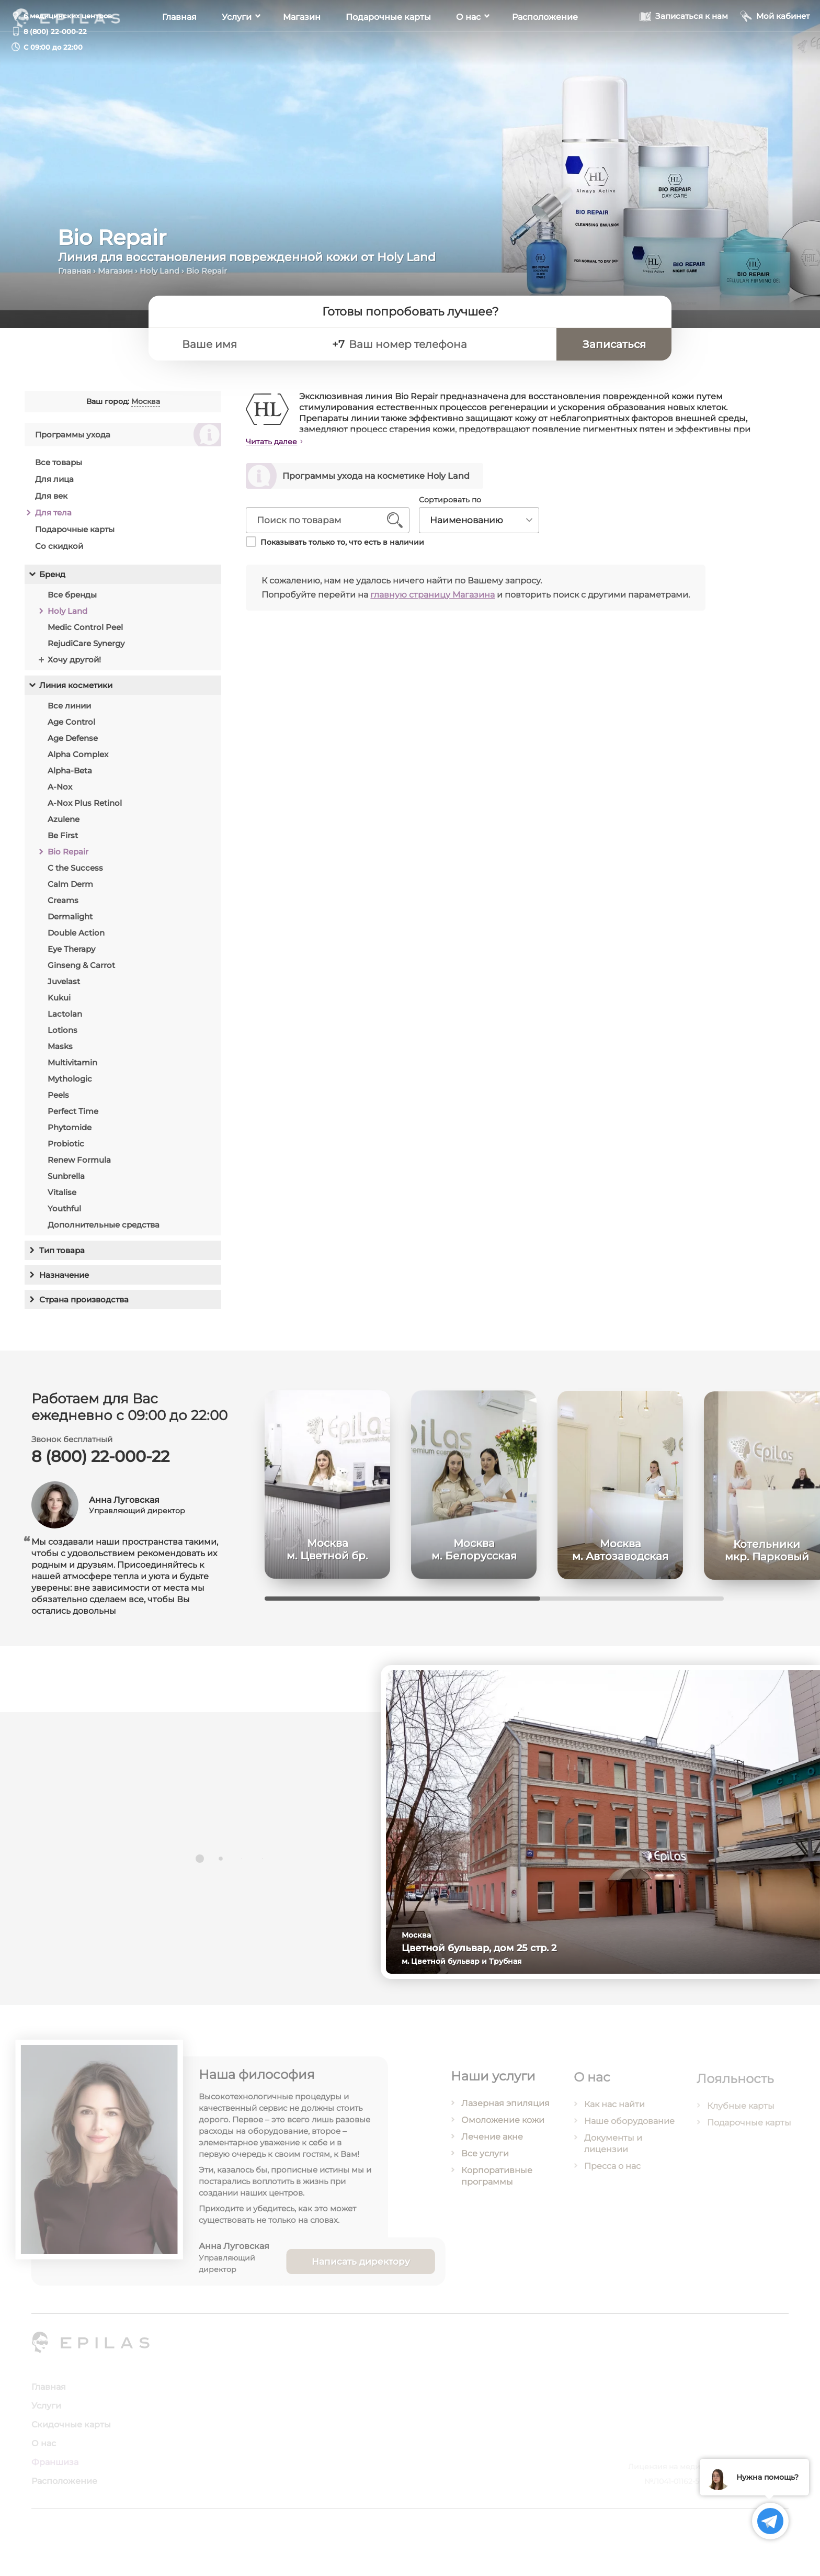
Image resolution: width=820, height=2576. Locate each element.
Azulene (63, 825)
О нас (468, 47)
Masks (60, 1053)
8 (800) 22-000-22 (55, 31)
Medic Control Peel (85, 633)
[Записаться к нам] (683, 46)
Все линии (69, 712)
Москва (145, 407)
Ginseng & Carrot (81, 971)
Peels (58, 1101)
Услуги (237, 47)
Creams (63, 907)
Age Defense (73, 744)
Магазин (302, 47)
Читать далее (279, 441)
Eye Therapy (71, 955)
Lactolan (65, 1020)
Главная (179, 47)
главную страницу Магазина (440, 595)
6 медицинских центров (68, 16)
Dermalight (70, 923)
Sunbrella (66, 1182)
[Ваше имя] (248, 344)
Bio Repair (68, 858)
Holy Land (159, 271)
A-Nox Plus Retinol (85, 809)
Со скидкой (59, 552)
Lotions (62, 1036)
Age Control (71, 728)
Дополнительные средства (104, 1231)
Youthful (64, 1215)
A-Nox (60, 793)
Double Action (76, 939)
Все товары (58, 469)
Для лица (54, 485)
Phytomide (70, 1134)
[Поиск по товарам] (327, 520)
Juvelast (64, 988)
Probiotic (66, 1150)
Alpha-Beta (70, 777)
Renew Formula (79, 1166)
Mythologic (70, 1085)
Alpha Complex (78, 761)
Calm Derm (70, 890)
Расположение (545, 47)
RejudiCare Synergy (86, 650)
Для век (51, 502)
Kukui (59, 1004)
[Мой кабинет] (775, 46)
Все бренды (72, 601)
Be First (63, 842)
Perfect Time (73, 1117)
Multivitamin (72, 1069)
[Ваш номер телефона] (448, 344)
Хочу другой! (74, 666)
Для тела (53, 519)
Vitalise (62, 1198)
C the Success (75, 874)
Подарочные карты (388, 47)
